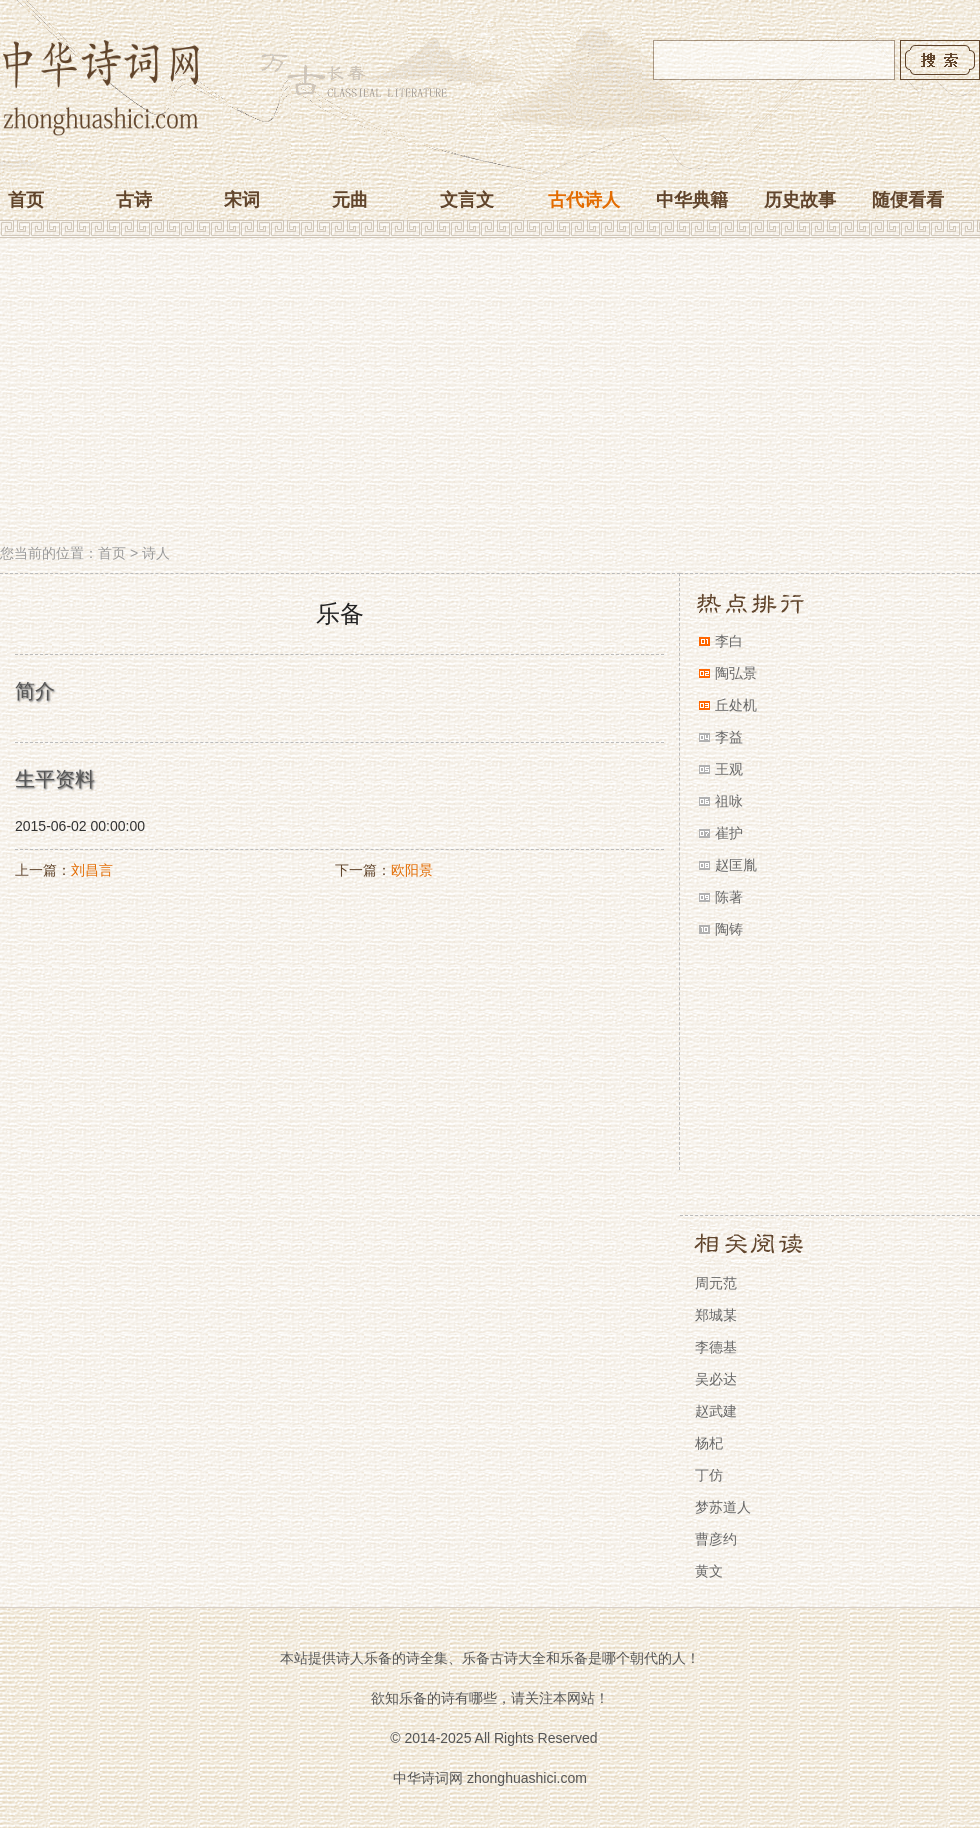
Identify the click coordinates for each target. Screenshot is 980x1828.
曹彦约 (716, 1539)
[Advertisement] (490, 393)
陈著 (729, 897)
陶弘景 (736, 673)
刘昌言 (92, 870)
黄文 (709, 1571)
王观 (729, 769)
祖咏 (729, 801)
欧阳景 (412, 870)
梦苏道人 (723, 1507)
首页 (26, 200)
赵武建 (716, 1411)
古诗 (134, 200)
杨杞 (709, 1443)
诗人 (156, 553)
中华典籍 (692, 200)
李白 (729, 641)
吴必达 (716, 1379)
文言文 (467, 200)
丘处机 (736, 705)
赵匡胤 (736, 865)
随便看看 (908, 200)
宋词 (242, 200)
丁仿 (709, 1475)
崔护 (729, 833)
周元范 (716, 1283)
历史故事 (800, 200)
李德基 (716, 1347)
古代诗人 (584, 200)
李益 (729, 737)
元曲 (350, 200)
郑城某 (716, 1315)
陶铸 (729, 929)
